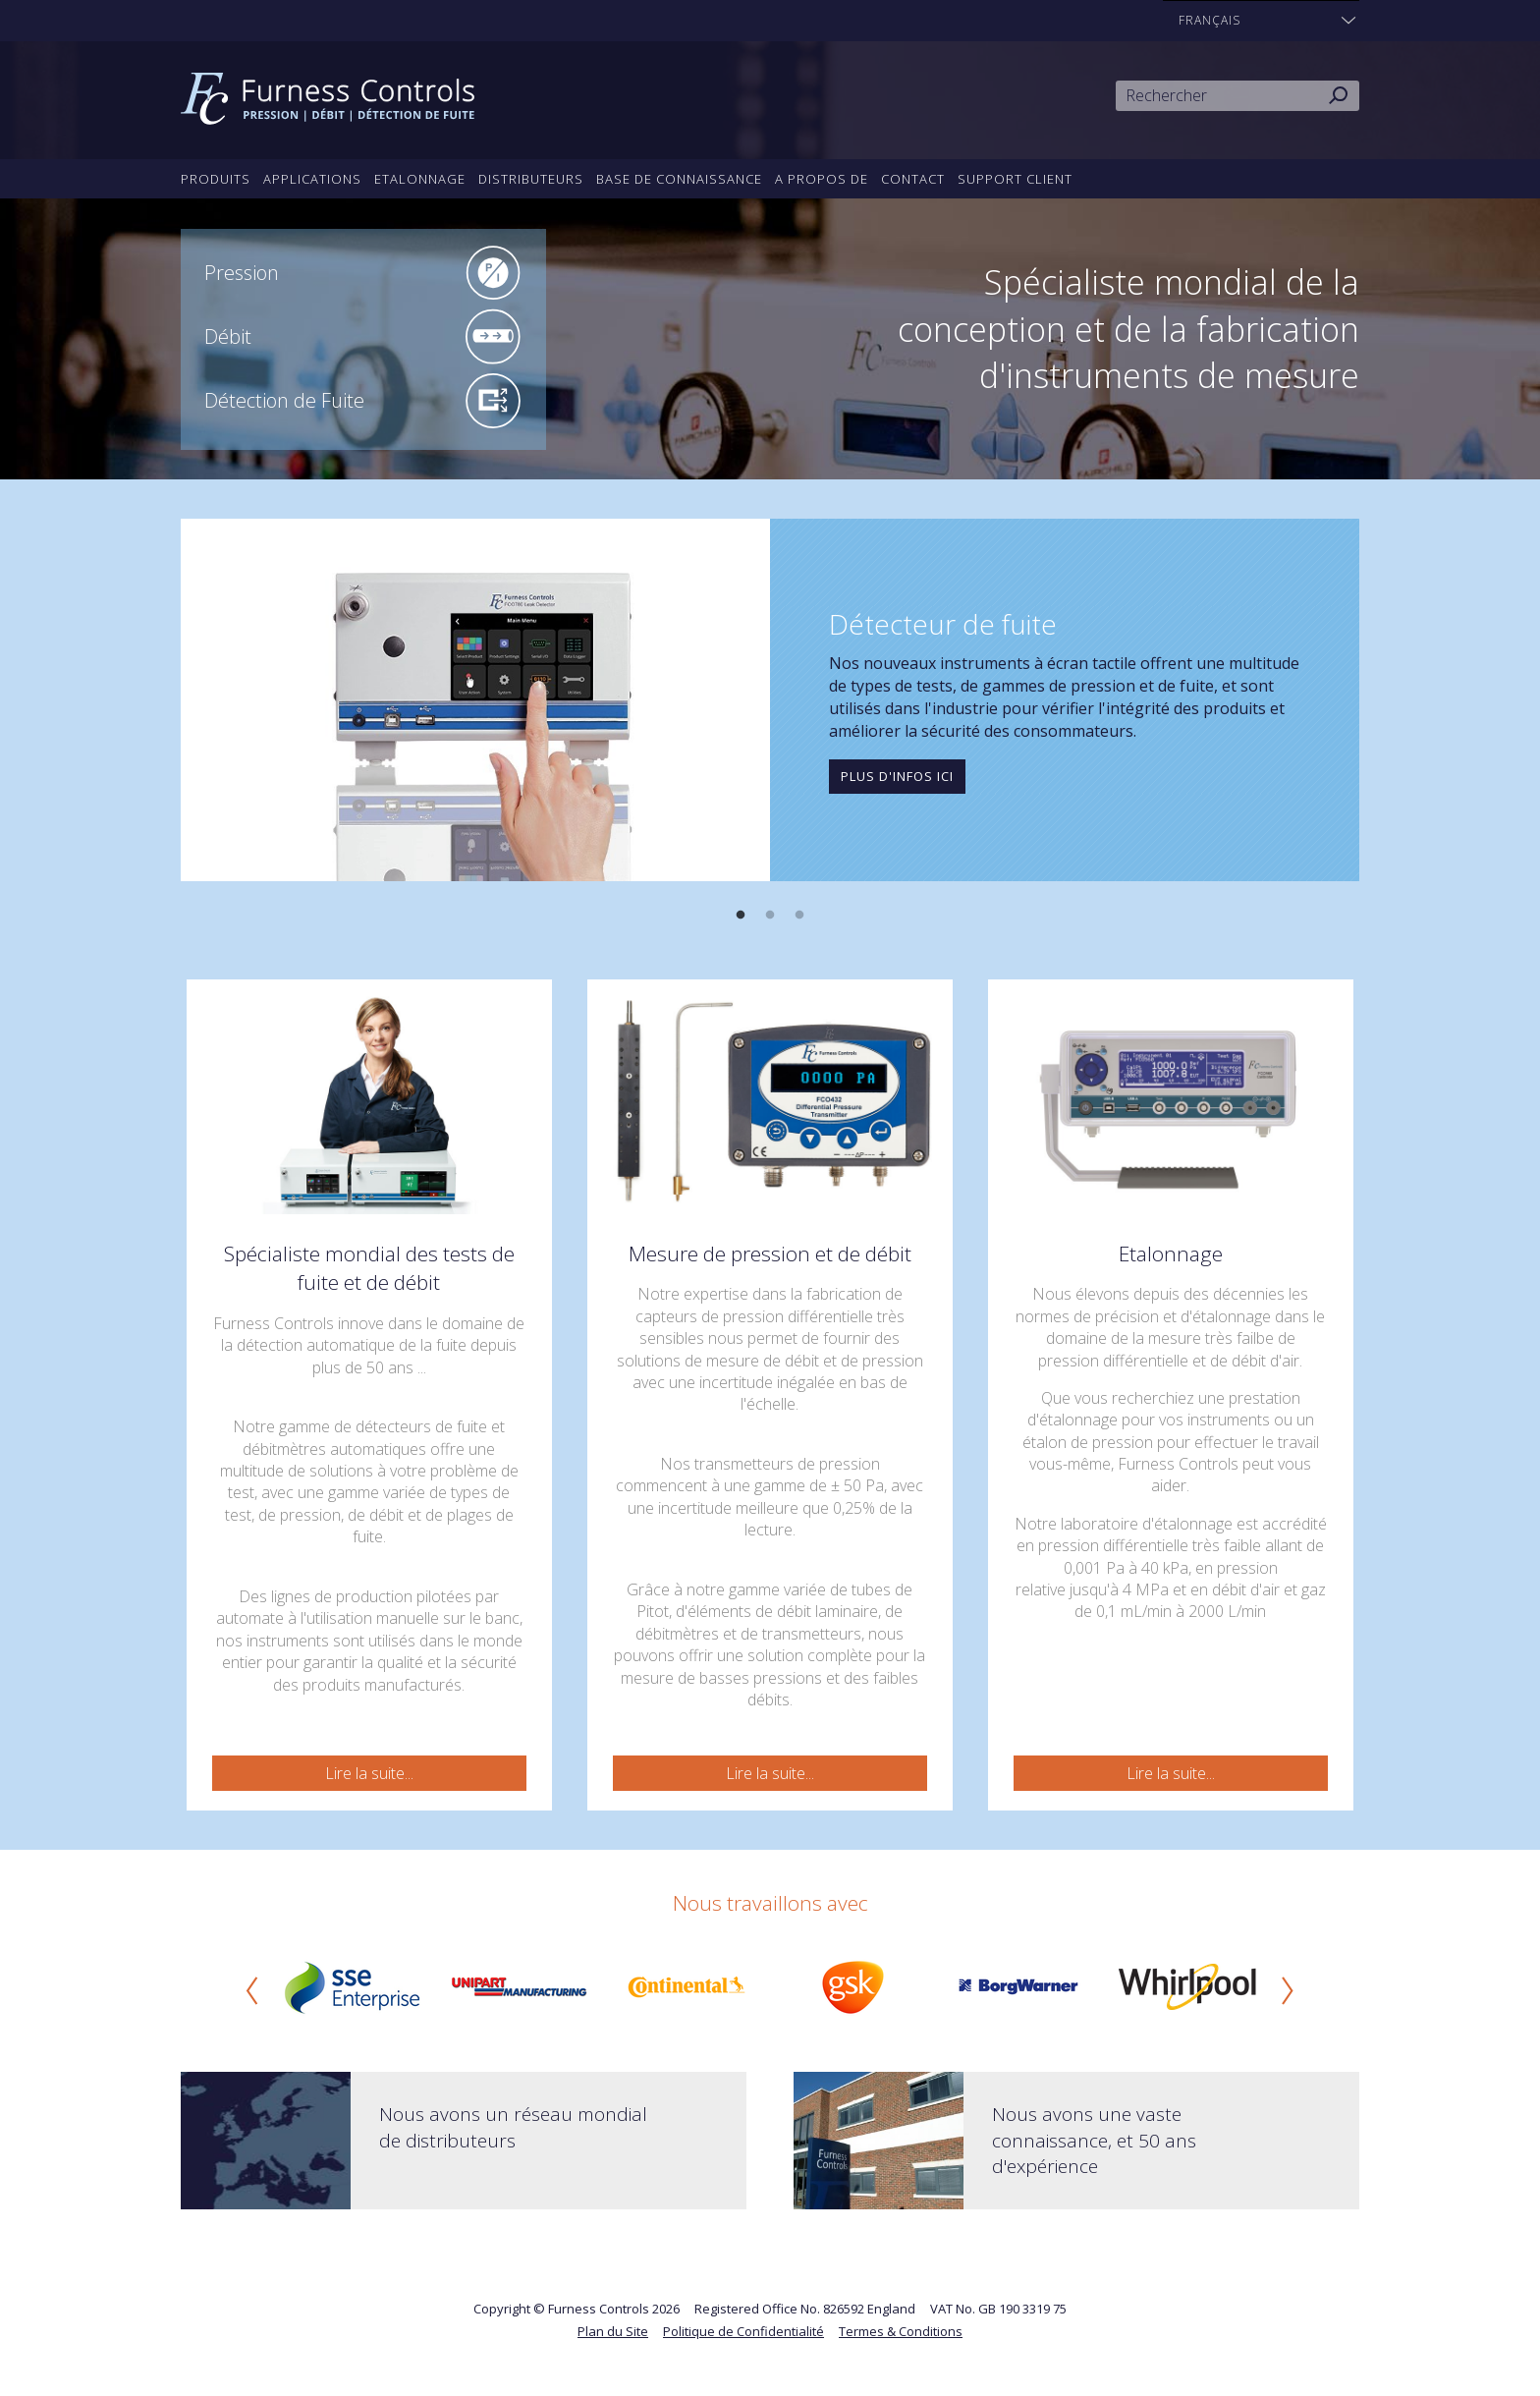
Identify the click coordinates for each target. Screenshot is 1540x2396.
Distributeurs (530, 179)
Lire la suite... (369, 1773)
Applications (312, 179)
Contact (913, 179)
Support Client (1015, 179)
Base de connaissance (679, 179)
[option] (770, 700)
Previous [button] (252, 1990)
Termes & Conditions (900, 2331)
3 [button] (799, 915)
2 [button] (770, 915)
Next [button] (1287, 1990)
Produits (215, 179)
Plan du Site (613, 2331)
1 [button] (740, 915)
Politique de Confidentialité (743, 2331)
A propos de (821, 179)
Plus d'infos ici (897, 776)
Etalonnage (420, 179)
